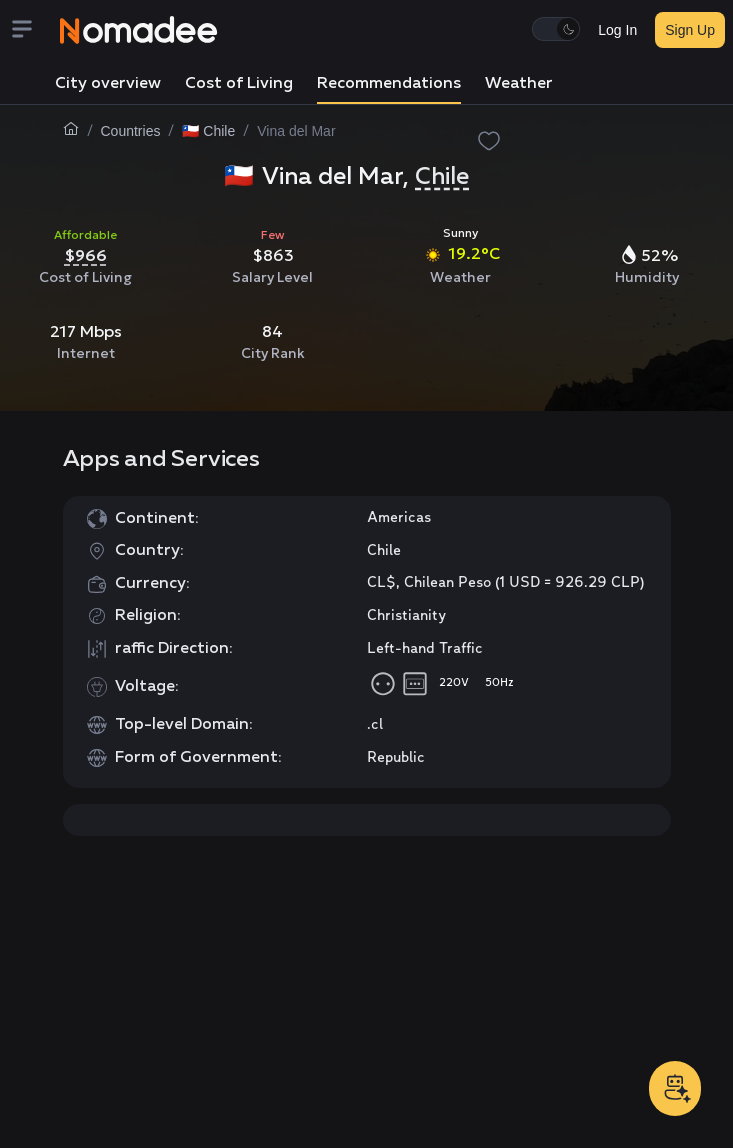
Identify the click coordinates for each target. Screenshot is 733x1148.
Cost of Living (239, 84)
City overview (108, 84)
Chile (442, 177)
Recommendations (389, 84)
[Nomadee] (139, 30)
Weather (519, 84)
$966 (86, 255)
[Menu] (34, 30)
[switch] (556, 29)
